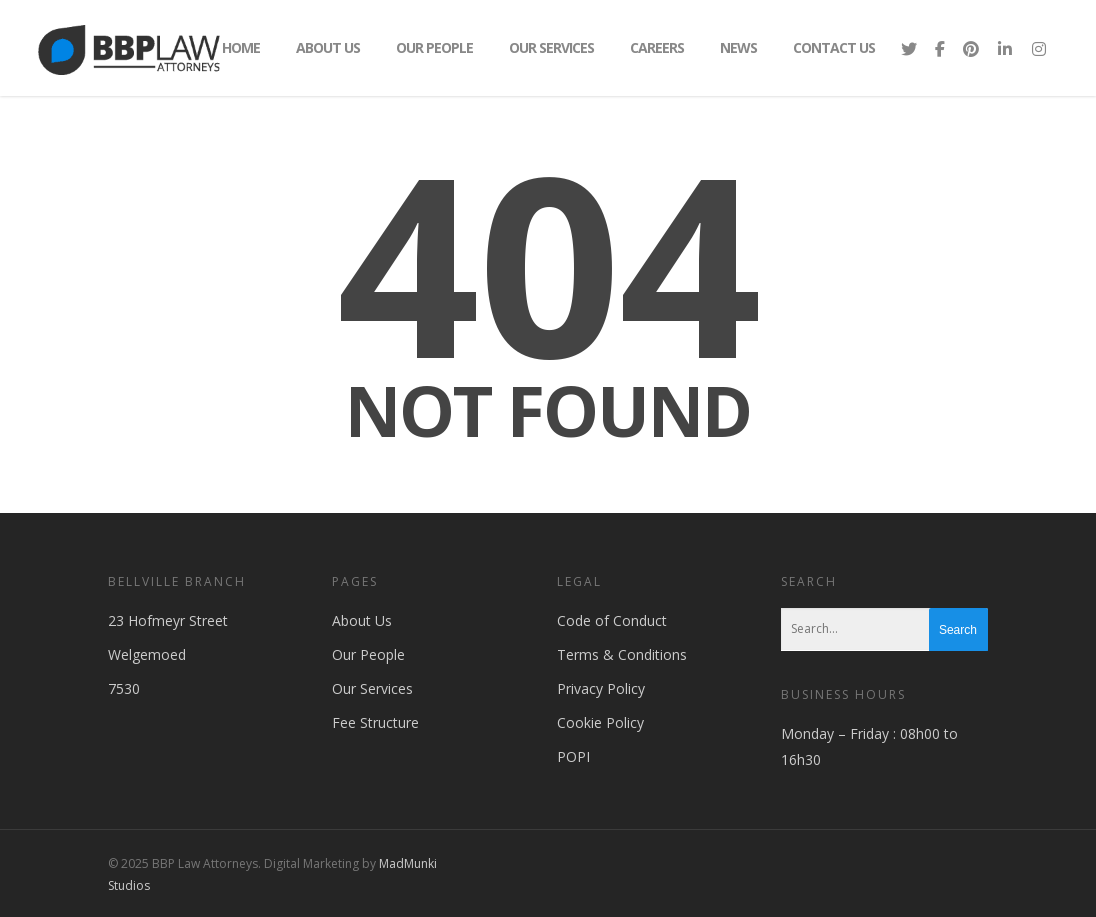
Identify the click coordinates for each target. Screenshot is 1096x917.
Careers (657, 47)
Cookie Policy (600, 722)
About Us (328, 47)
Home (241, 47)
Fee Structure (375, 722)
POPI (573, 756)
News (738, 47)
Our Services (551, 47)
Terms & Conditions (622, 654)
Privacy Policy (601, 688)
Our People (434, 47)
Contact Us (834, 47)
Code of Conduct (612, 620)
